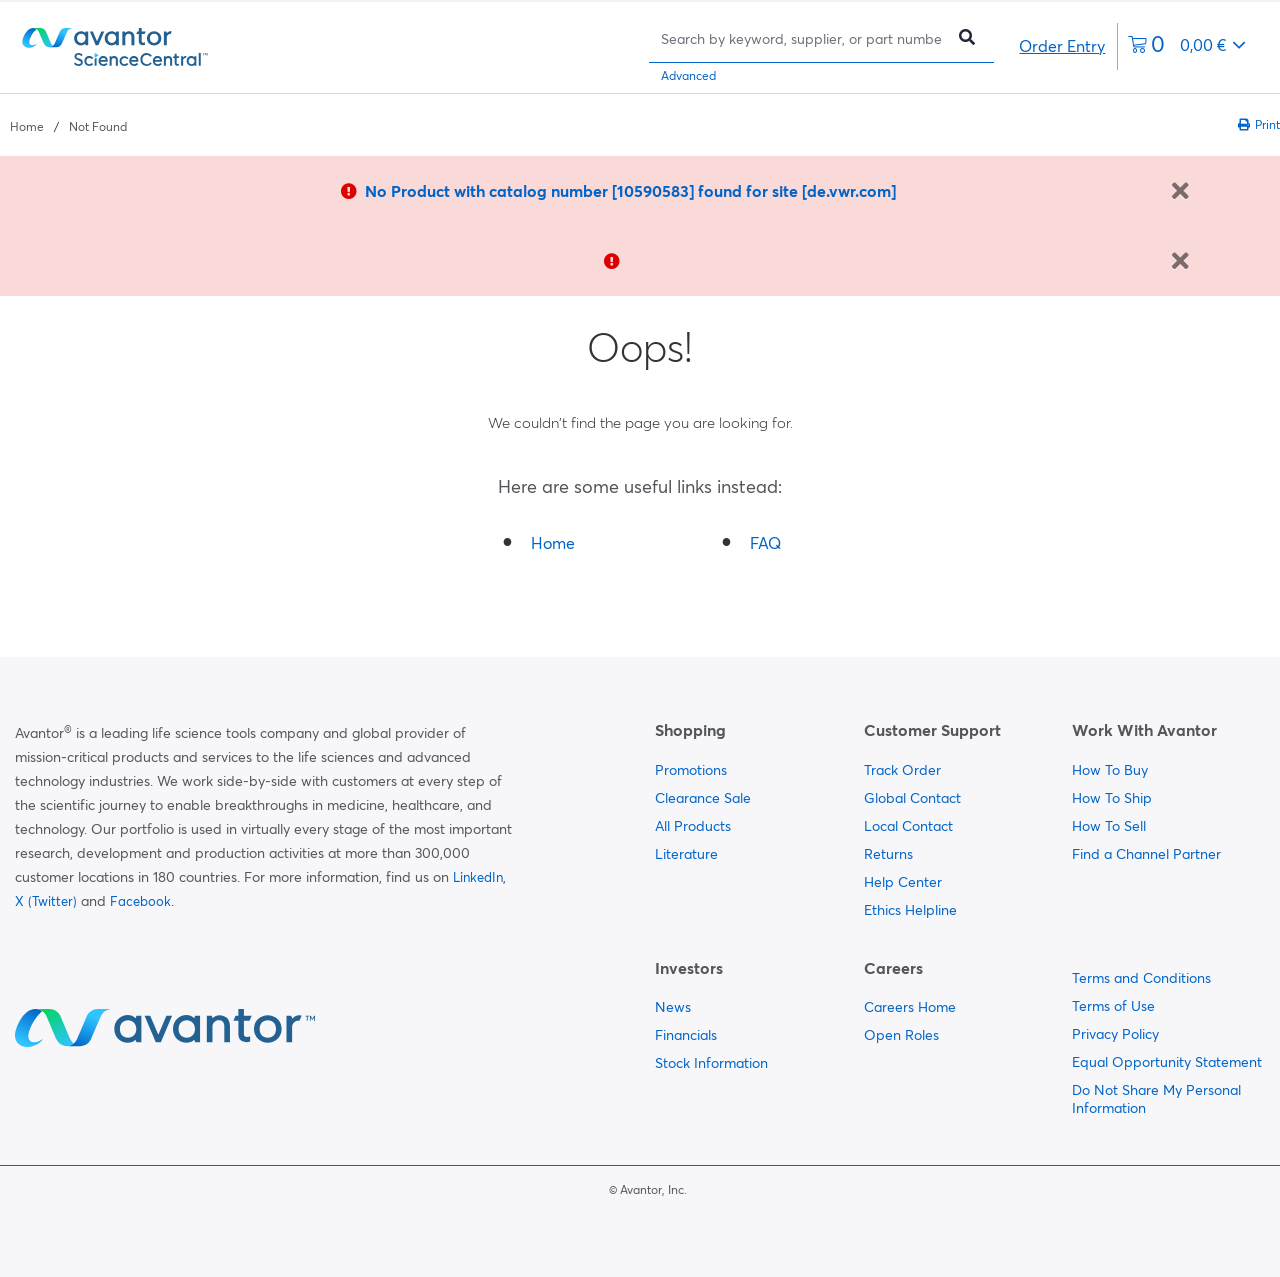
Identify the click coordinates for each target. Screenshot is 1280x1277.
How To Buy (1110, 770)
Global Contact (912, 798)
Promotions (691, 770)
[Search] (802, 38)
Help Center (903, 882)
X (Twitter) (46, 901)
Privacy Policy (1115, 1034)
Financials (686, 1035)
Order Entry (1062, 46)
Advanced (688, 75)
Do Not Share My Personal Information (1156, 1099)
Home (553, 543)
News (673, 1007)
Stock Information (711, 1063)
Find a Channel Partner (1146, 854)
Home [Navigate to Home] (27, 126)
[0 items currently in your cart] (1187, 46)
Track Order (902, 770)
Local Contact (908, 826)
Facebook (140, 901)
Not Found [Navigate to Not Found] (98, 126)
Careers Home (910, 1007)
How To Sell (1109, 826)
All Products (693, 826)
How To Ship (1112, 798)
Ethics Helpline (910, 910)
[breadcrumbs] (68, 125)
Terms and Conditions (1141, 978)
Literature (686, 854)
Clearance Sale (703, 798)
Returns (888, 854)
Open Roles (901, 1035)
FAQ (765, 543)
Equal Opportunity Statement (1167, 1062)
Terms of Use (1113, 1006)
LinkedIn (478, 877)
